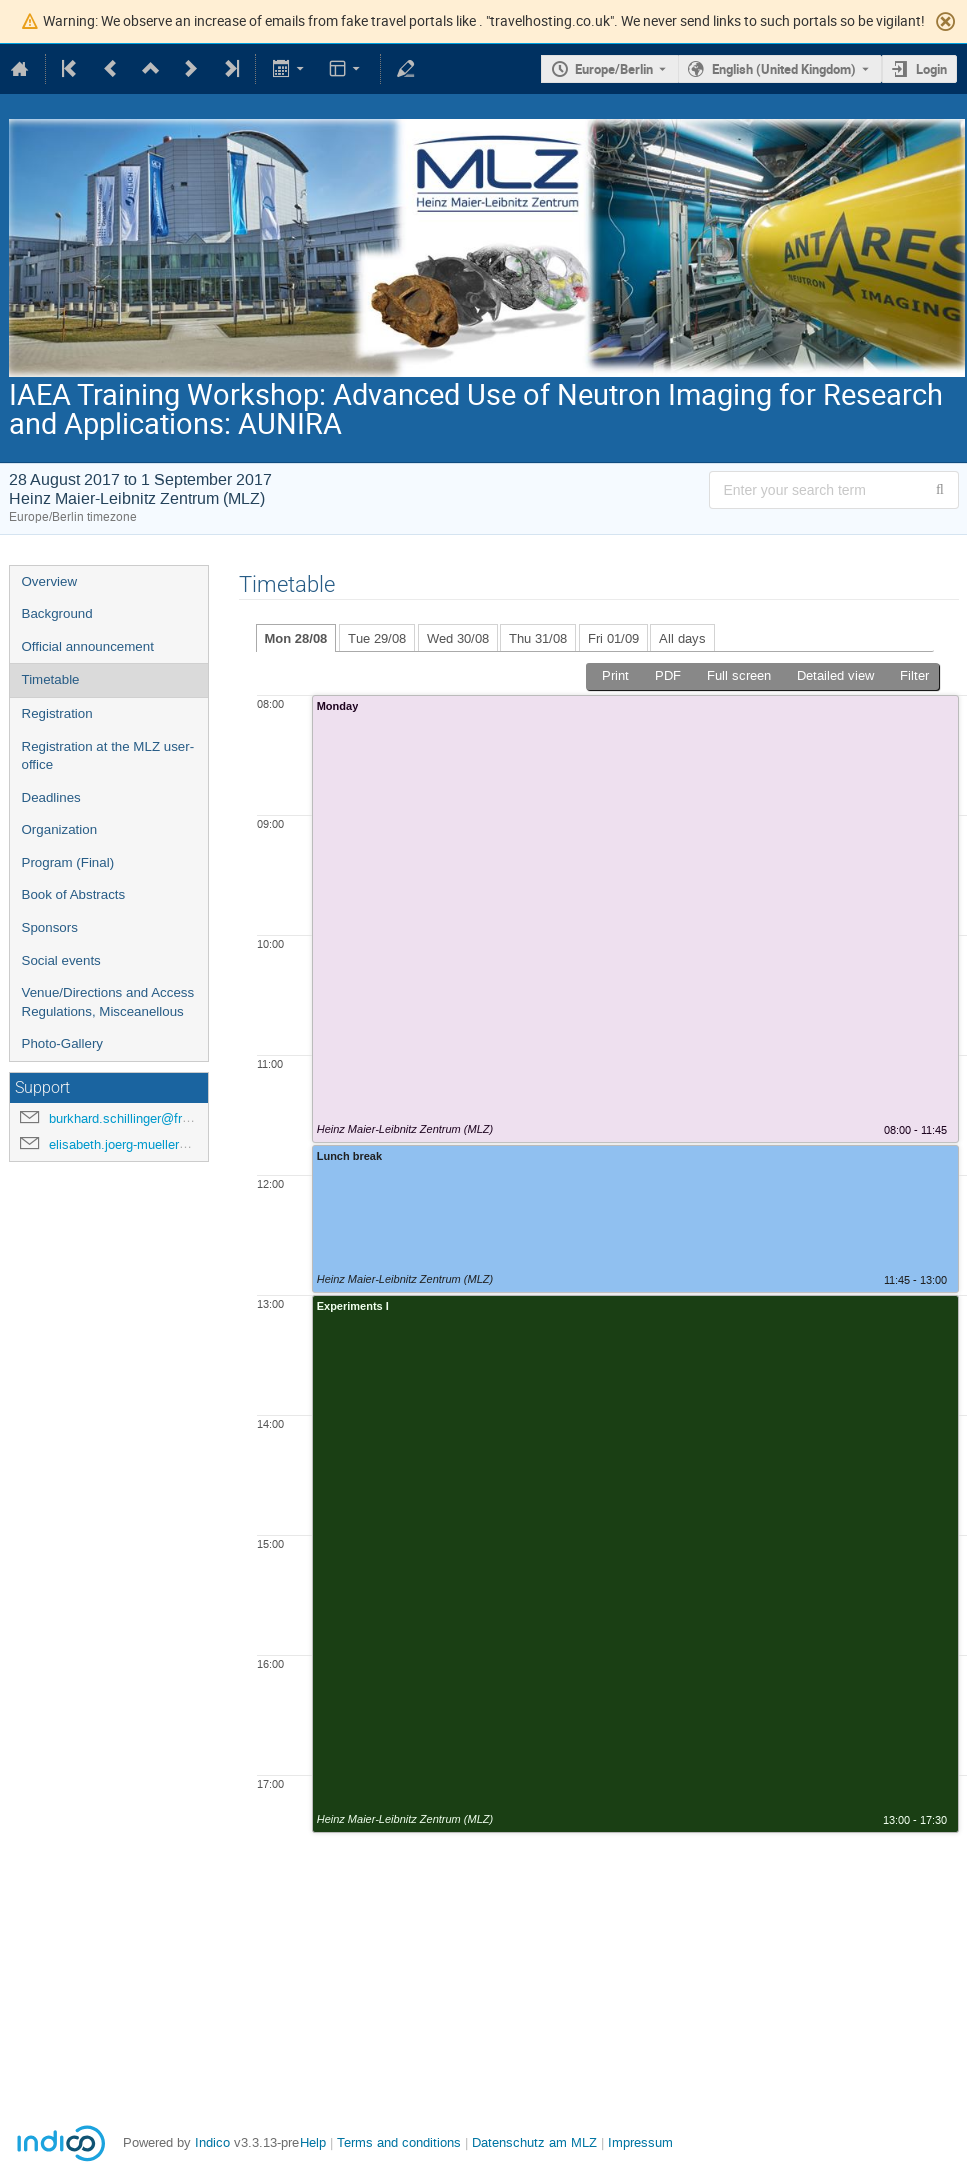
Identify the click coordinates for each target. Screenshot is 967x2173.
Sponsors (50, 927)
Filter (914, 675)
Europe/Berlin (614, 69)
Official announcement (88, 646)
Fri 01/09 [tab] (613, 638)
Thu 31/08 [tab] (538, 638)
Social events (61, 960)
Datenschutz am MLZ (534, 2142)
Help (313, 2142)
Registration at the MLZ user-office (108, 756)
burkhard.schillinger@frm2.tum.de (146, 1118)
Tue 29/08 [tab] (377, 638)
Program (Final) (68, 862)
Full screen (739, 675)
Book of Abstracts (74, 894)
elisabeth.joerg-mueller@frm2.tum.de (155, 1144)
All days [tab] (682, 638)
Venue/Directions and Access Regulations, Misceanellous (108, 1002)
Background (57, 613)
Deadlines (51, 797)
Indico (212, 2142)
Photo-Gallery (63, 1043)
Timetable (51, 679)
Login (931, 69)
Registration (57, 713)
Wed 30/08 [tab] (458, 638)
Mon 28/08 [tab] (296, 638)
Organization (60, 829)
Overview (50, 581)
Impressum (640, 2142)
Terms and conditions (399, 2142)
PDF (668, 675)
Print (615, 675)
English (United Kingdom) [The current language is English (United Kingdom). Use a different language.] (784, 69)
